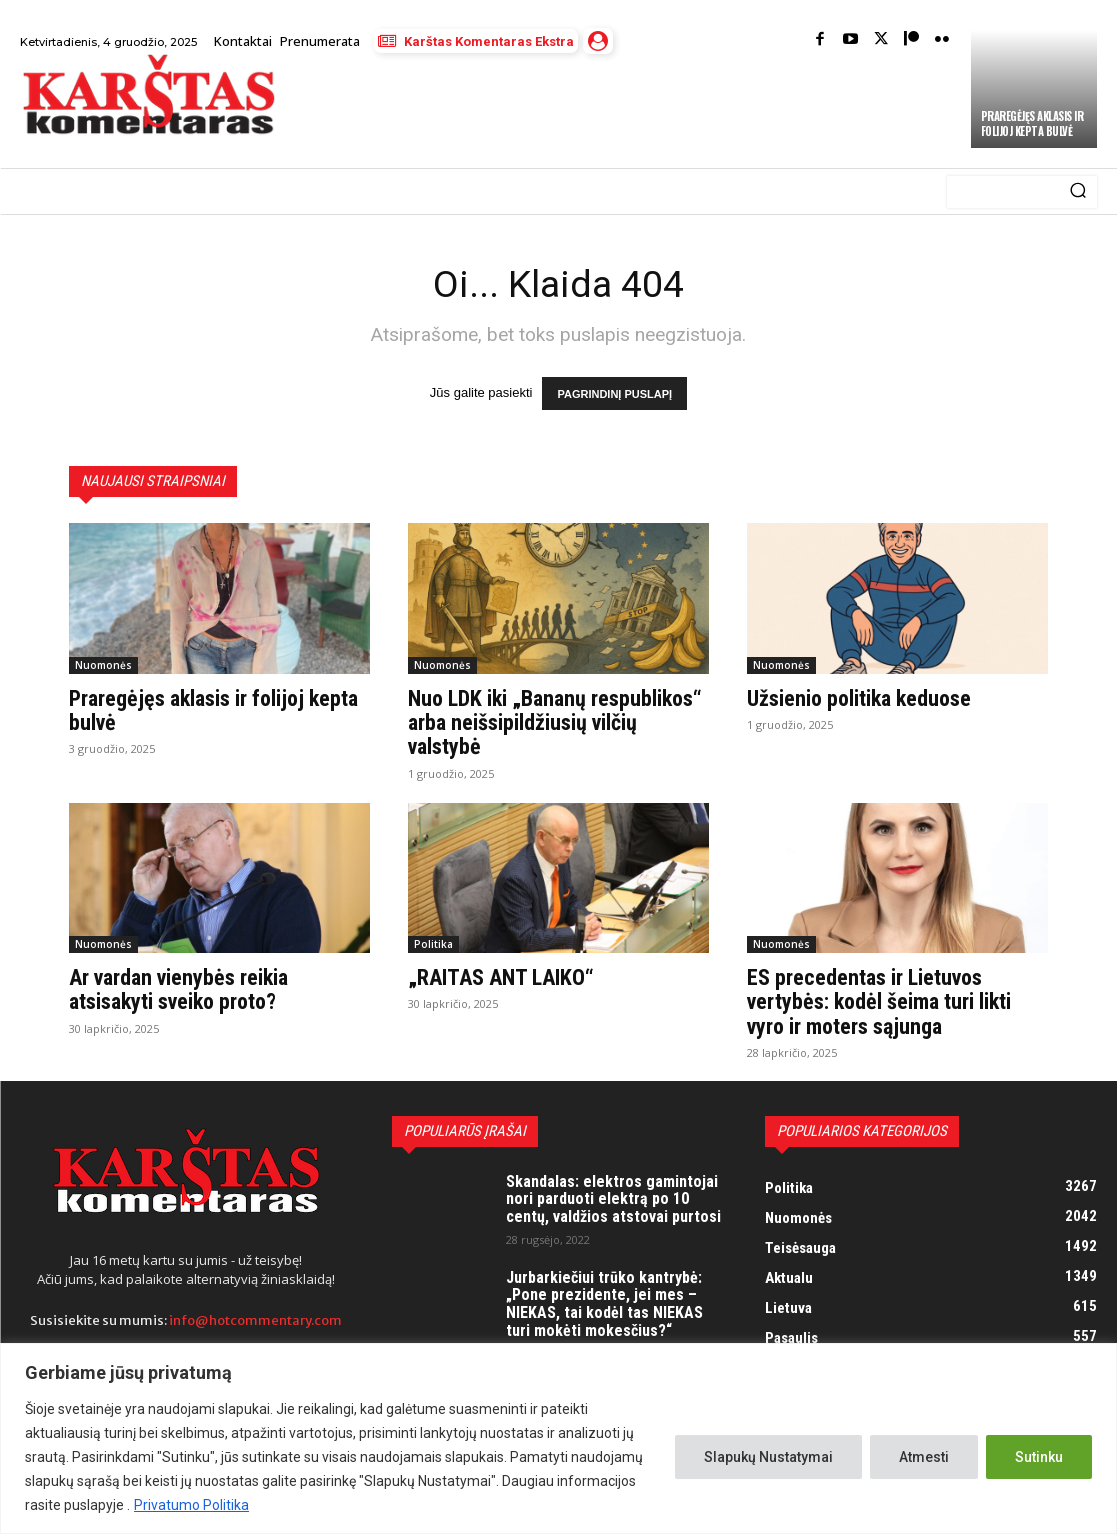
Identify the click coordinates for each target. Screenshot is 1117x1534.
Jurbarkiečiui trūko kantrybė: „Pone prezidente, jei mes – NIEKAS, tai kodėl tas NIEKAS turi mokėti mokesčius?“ (604, 1304)
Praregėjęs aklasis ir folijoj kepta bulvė (1032, 123)
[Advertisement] (527, 112)
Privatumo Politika (191, 1505)
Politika (433, 945)
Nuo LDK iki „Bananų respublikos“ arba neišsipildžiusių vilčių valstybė (554, 723)
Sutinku (1039, 1457)
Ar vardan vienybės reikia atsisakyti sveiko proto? (178, 990)
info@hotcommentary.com (255, 1320)
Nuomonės (103, 666)
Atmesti (924, 1457)
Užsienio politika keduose (859, 699)
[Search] (1078, 192)
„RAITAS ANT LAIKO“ (500, 978)
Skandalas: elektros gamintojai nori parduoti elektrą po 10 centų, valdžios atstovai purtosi (613, 1199)
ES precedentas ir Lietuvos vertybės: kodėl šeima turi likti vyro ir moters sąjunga (879, 1002)
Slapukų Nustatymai (768, 1457)
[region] (558, 1438)
